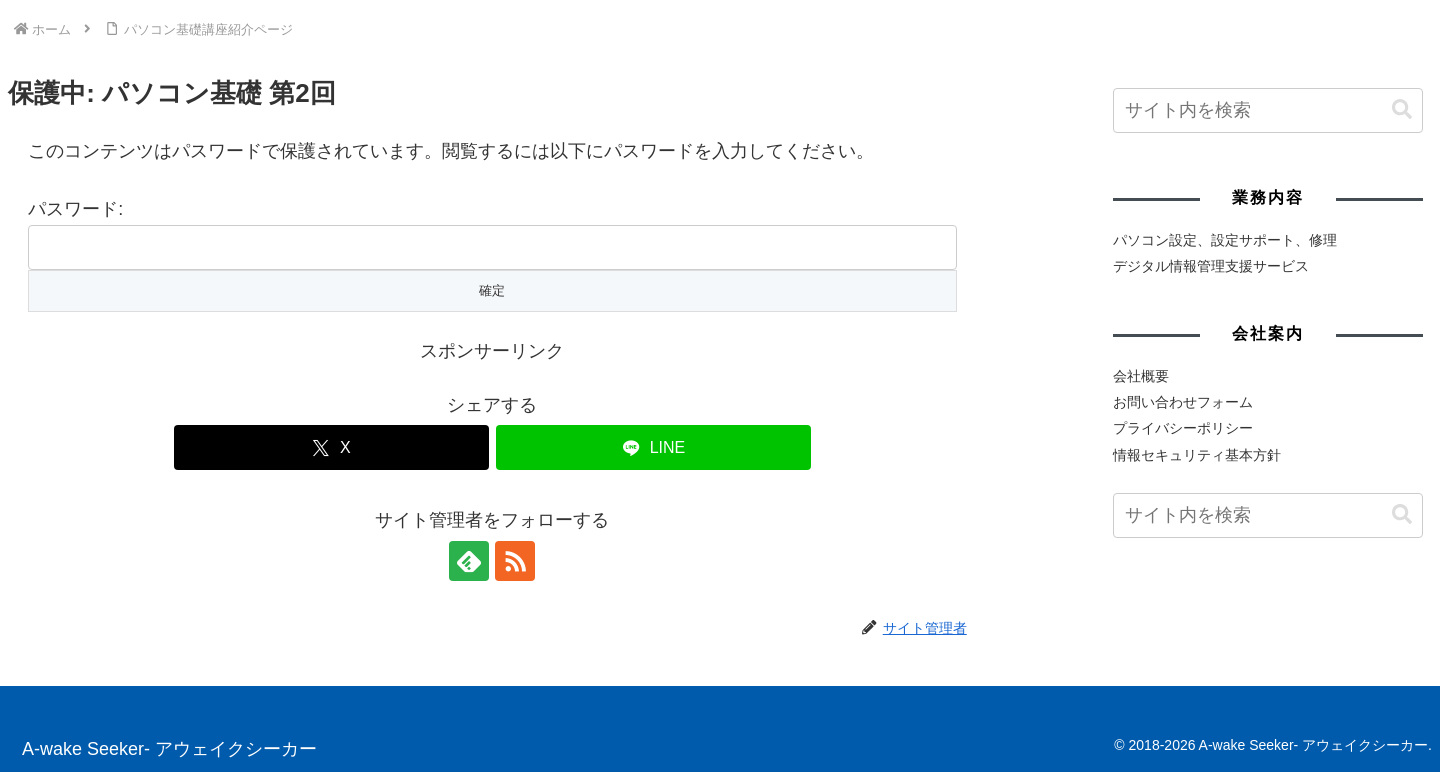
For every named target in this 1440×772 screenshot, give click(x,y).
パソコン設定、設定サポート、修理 (1225, 240)
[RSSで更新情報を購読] (515, 561)
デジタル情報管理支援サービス (1211, 266)
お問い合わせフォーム (1183, 402)
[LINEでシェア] (653, 447)
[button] (1402, 110)
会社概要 (1141, 376)
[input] (1268, 110)
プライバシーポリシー (1183, 428)
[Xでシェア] (331, 447)
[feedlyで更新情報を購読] (469, 561)
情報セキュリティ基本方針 (1197, 455)
